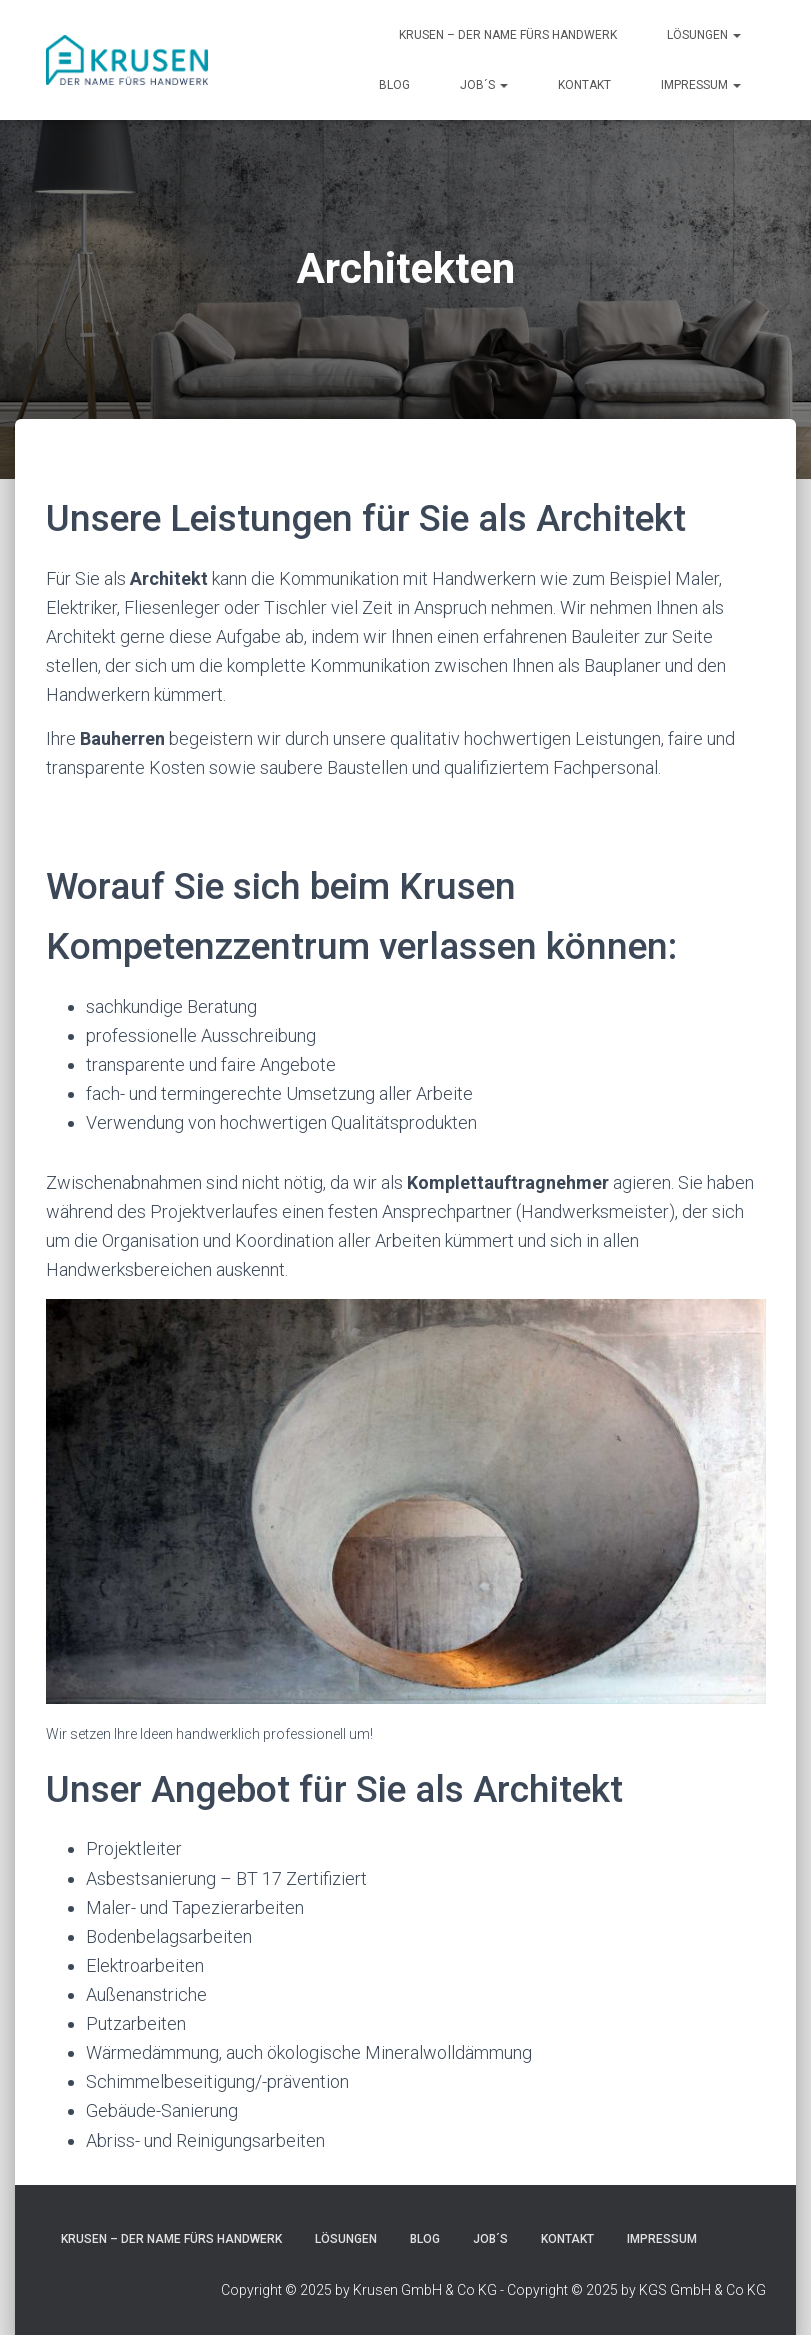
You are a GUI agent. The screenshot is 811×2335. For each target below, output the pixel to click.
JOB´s (484, 85)
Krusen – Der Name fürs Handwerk (508, 35)
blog (394, 85)
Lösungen (704, 35)
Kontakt (584, 85)
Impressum (701, 85)
